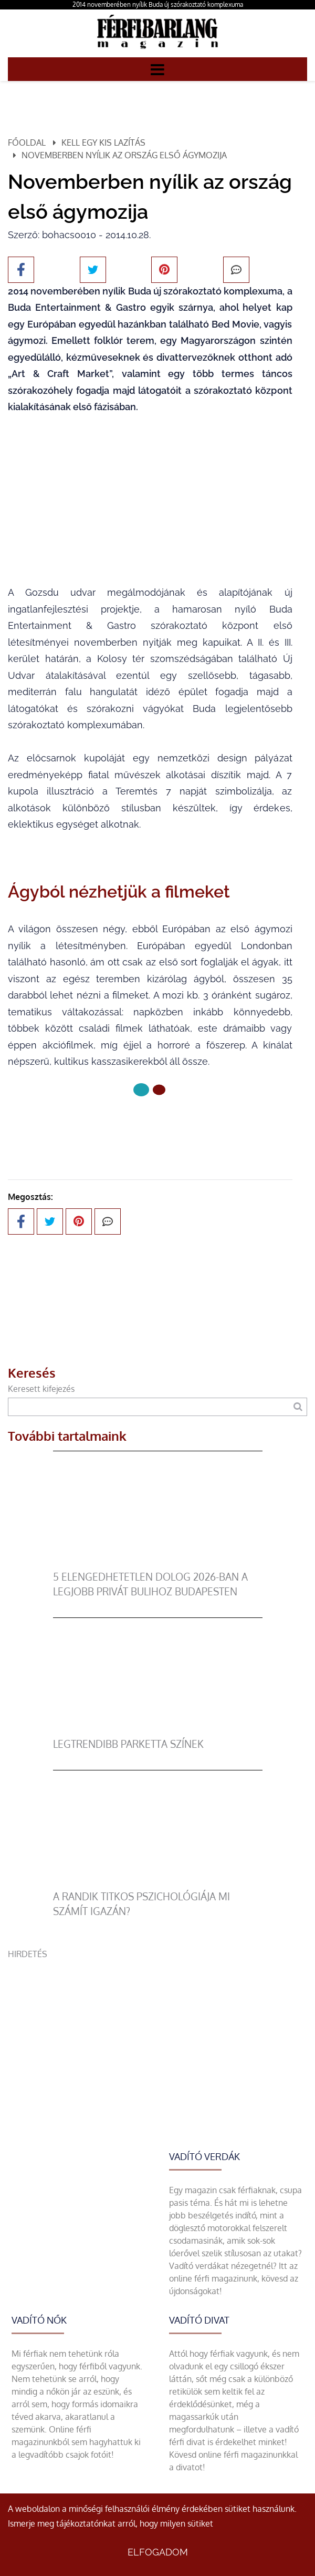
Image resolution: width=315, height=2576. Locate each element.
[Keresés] (297, 1407)
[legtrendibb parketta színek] (157, 1730)
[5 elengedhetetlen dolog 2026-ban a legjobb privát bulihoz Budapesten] (157, 1563)
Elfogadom (158, 2552)
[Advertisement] (157, 2033)
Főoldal (27, 142)
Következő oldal (150, 1125)
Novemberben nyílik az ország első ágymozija (124, 155)
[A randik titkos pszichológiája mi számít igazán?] (157, 1883)
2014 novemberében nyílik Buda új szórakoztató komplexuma (157, 4)
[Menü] (157, 69)
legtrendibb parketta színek (128, 1744)
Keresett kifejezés (41, 1388)
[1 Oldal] (159, 1089)
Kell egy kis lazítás (103, 142)
